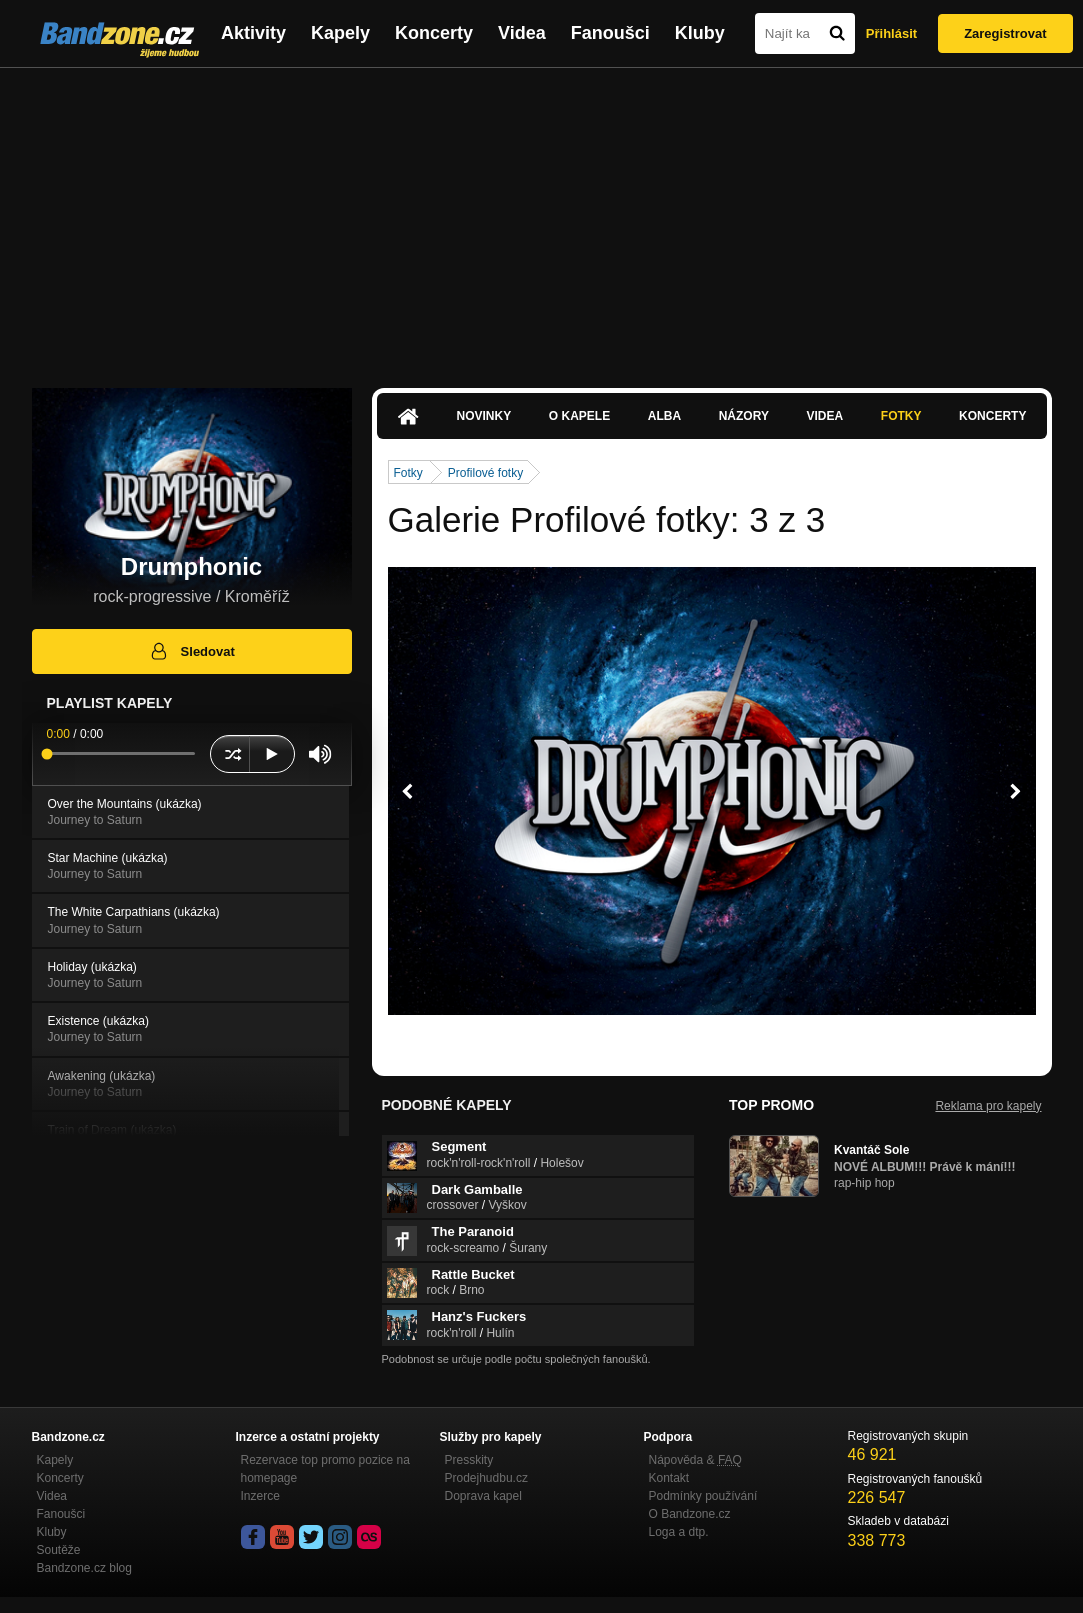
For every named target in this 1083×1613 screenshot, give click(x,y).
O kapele (579, 416)
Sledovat (191, 651)
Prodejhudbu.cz (486, 1478)
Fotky (901, 416)
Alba (664, 416)
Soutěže (59, 1550)
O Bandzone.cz (690, 1514)
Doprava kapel (483, 1496)
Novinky (484, 416)
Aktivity (253, 33)
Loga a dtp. (679, 1532)
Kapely (340, 33)
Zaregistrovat (1005, 33)
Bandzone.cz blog (84, 1568)
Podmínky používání (703, 1496)
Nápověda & (695, 1460)
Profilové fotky (485, 473)
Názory (744, 416)
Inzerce (260, 1496)
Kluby (700, 33)
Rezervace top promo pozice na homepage (325, 1469)
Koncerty (434, 33)
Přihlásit (891, 33)
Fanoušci (610, 33)
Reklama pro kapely (988, 1106)
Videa (522, 33)
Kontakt (669, 1478)
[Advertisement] (541, 218)
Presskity (469, 1460)
